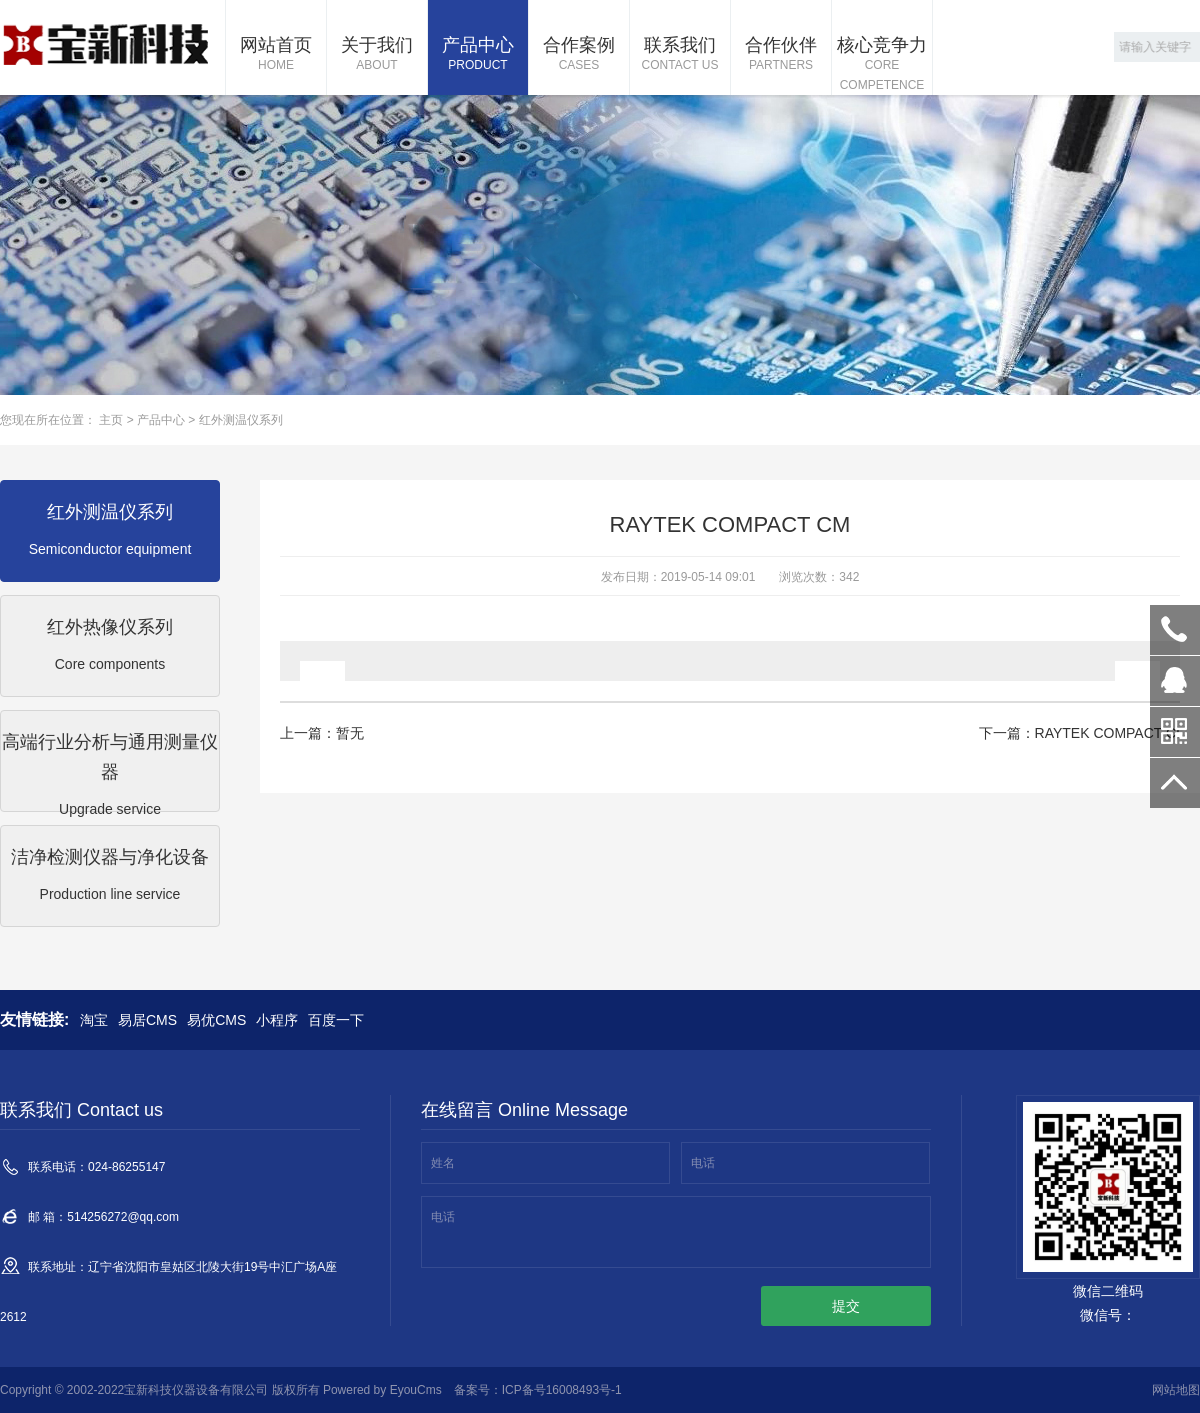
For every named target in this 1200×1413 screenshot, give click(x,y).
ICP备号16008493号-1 (562, 1390)
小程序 (277, 1020)
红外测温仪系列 (241, 420)
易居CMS (147, 1020)
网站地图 (1176, 1390)
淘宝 (94, 1020)
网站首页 (276, 55)
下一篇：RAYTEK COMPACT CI (1079, 733)
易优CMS (216, 1020)
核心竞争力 (882, 65)
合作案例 (579, 55)
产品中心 (478, 55)
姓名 (443, 1163)
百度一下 (336, 1020)
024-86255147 (1175, 630)
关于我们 (377, 55)
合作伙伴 (781, 55)
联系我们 (680, 55)
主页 (111, 420)
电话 (703, 1163)
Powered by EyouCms (381, 1390)
